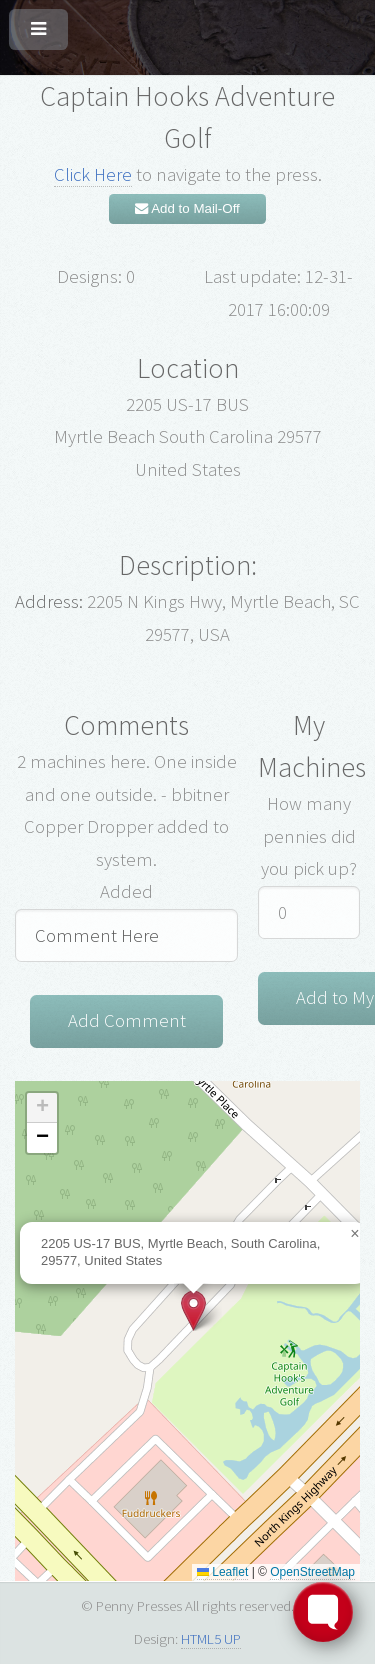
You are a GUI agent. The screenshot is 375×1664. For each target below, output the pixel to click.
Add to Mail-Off (187, 208)
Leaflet (222, 1572)
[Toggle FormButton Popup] (323, 1612)
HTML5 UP (211, 1638)
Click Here (93, 174)
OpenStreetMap (312, 1572)
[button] (193, 1310)
